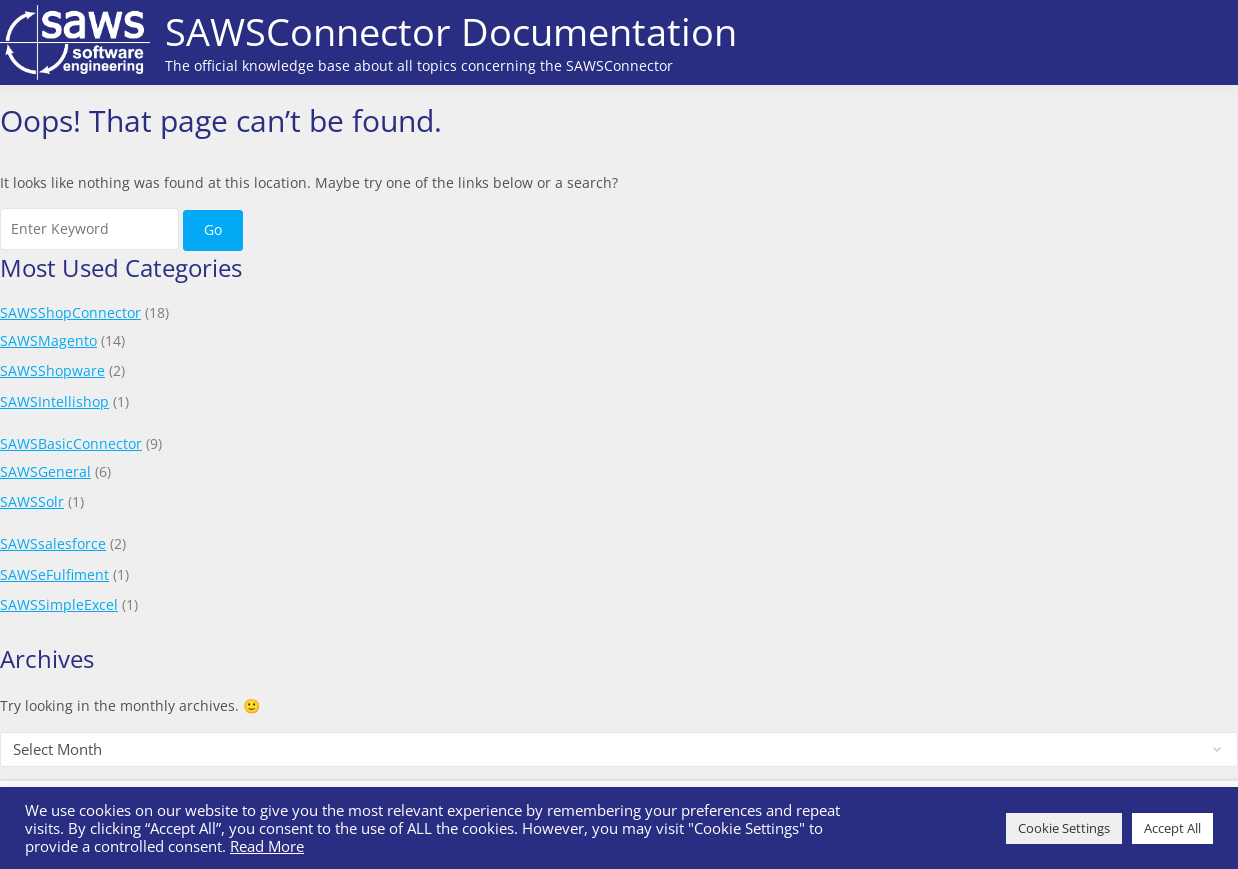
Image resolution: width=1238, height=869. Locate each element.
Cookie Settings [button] (1064, 828)
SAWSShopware (52, 370)
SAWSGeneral (45, 471)
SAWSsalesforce (53, 543)
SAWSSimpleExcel (59, 604)
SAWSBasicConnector (71, 443)
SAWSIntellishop (54, 401)
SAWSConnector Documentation (451, 31)
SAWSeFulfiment (54, 574)
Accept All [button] (1172, 828)
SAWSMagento (48, 340)
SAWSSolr (32, 501)
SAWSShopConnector (70, 312)
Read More (267, 846)
